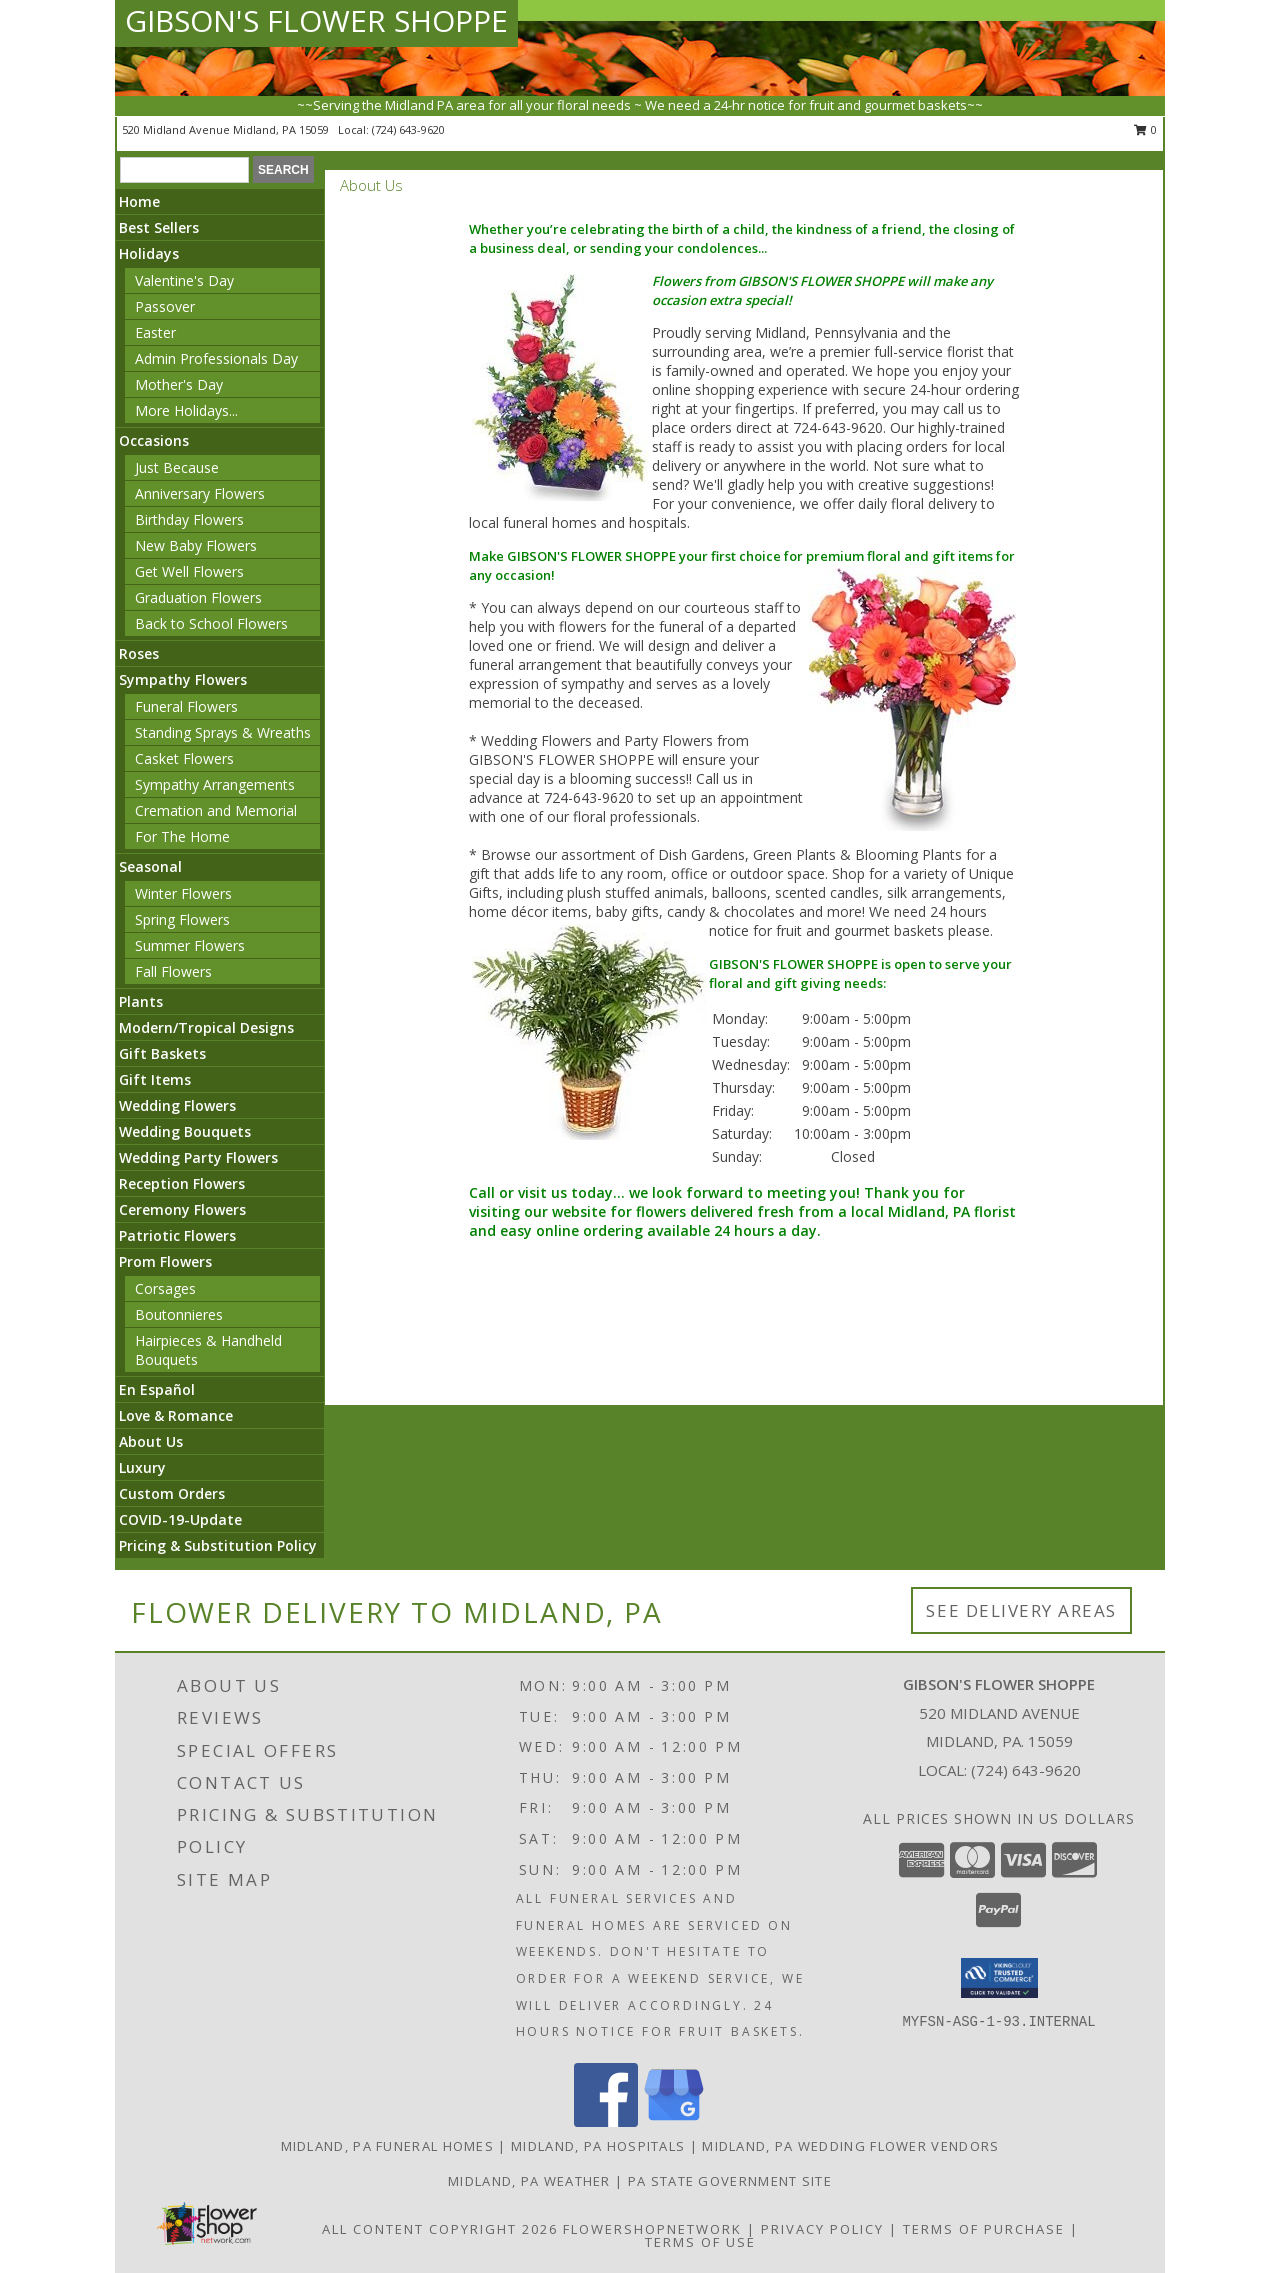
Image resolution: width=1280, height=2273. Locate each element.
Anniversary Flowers (200, 493)
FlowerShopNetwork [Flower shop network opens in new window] (652, 2229)
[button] (999, 1978)
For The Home (182, 836)
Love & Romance (176, 1415)
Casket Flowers (184, 758)
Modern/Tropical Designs (206, 1027)
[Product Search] (184, 170)
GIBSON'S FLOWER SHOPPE (316, 20)
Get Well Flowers (189, 571)
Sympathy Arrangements (215, 784)
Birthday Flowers (189, 519)
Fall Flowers (173, 971)
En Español (157, 1389)
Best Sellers (159, 227)
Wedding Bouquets (185, 1131)
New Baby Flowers (196, 545)
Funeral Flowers (186, 706)
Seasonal (150, 866)
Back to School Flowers (211, 623)
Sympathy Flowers (183, 679)
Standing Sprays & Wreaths (223, 732)
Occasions (154, 440)
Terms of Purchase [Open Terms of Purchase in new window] (984, 2229)
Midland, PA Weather (529, 2181)
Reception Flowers (182, 1183)
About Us (151, 1441)
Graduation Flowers (198, 597)
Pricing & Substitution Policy (218, 1545)
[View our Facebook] (606, 2121)
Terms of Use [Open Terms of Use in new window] (700, 2242)
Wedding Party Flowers (198, 1157)
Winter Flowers (183, 893)
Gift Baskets (162, 1053)
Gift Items (155, 1079)
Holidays (149, 253)
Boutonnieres (179, 1314)
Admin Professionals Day (216, 358)
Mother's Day (179, 384)
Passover (165, 306)
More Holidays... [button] (186, 410)
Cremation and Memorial (216, 810)
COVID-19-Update (180, 1519)
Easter (155, 332)
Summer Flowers (190, 945)
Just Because (177, 467)
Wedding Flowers (177, 1105)
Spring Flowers (182, 919)
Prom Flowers (165, 1261)
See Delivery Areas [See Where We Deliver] (1021, 1610)
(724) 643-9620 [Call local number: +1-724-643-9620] (408, 129)
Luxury (142, 1467)
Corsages (165, 1288)
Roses (139, 653)
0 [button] (1145, 129)
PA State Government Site (730, 2181)
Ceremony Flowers (182, 1209)
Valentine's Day (184, 280)
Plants (141, 1001)
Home (139, 201)
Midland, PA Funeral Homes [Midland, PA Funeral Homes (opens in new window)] (388, 2146)
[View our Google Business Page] (674, 2121)
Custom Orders (172, 1493)
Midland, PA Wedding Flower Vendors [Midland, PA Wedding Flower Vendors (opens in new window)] (850, 2146)
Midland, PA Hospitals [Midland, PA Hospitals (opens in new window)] (598, 2146)
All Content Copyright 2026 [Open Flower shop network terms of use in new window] (440, 2229)
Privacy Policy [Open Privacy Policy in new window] (822, 2229)
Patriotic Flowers (177, 1235)
